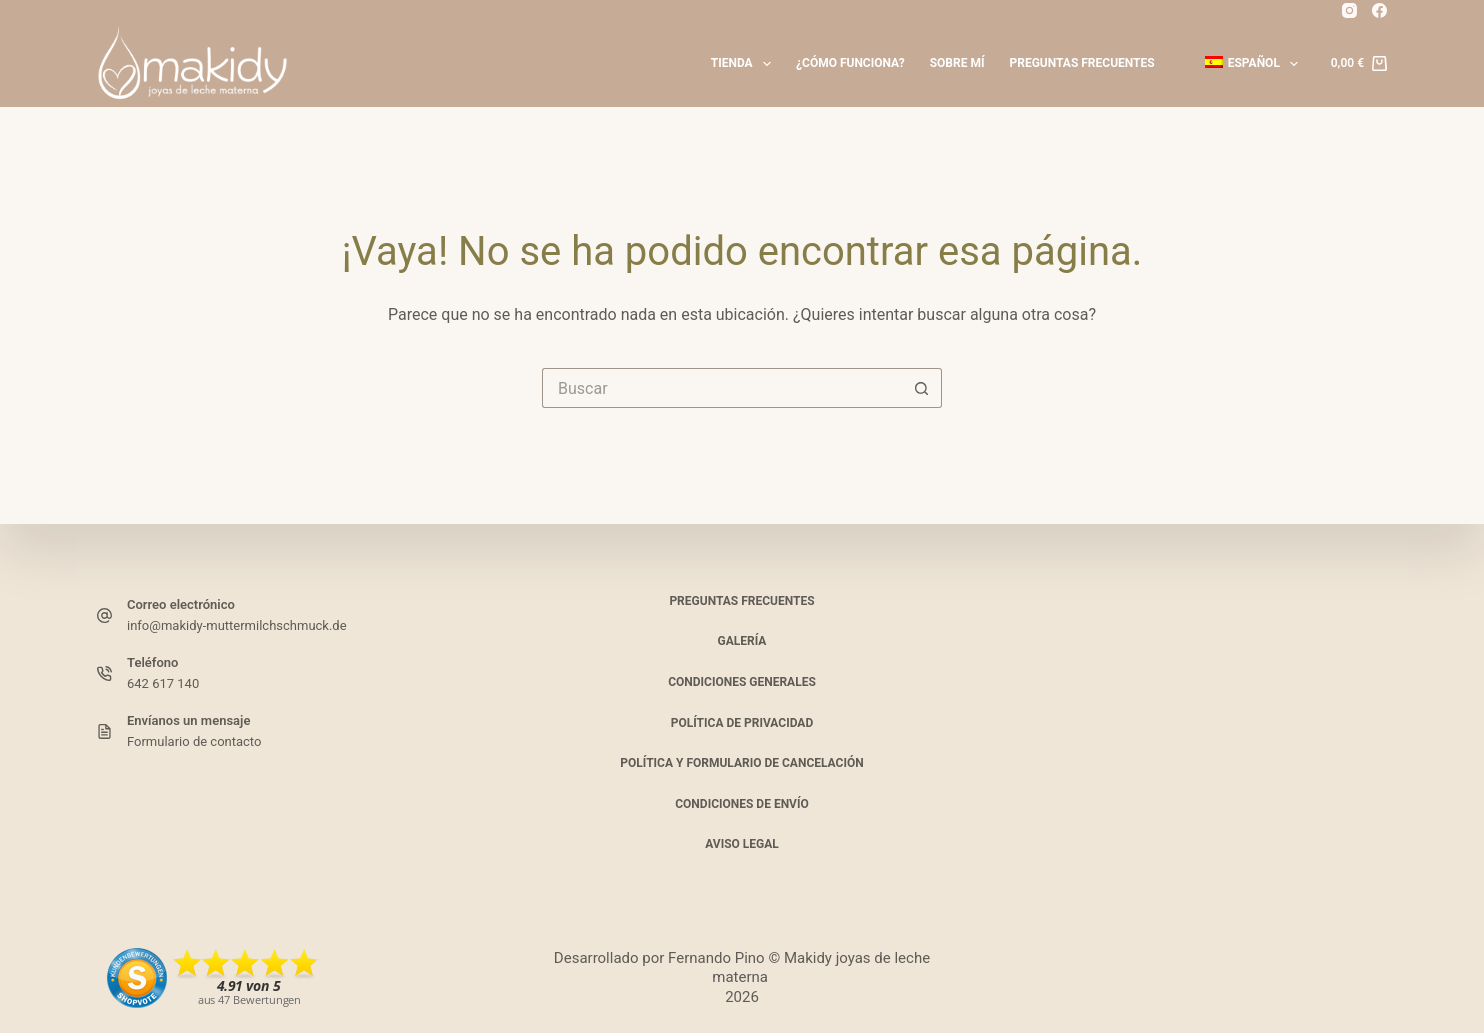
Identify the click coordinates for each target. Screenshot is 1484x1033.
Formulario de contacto (194, 741)
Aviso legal (742, 844)
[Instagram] (1349, 10)
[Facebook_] (1379, 10)
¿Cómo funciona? (850, 63)
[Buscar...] (722, 388)
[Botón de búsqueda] (922, 388)
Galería (742, 641)
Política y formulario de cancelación (741, 763)
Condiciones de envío (742, 804)
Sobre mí (957, 63)
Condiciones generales (742, 682)
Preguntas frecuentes (1081, 63)
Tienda (745, 64)
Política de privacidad (742, 723)
